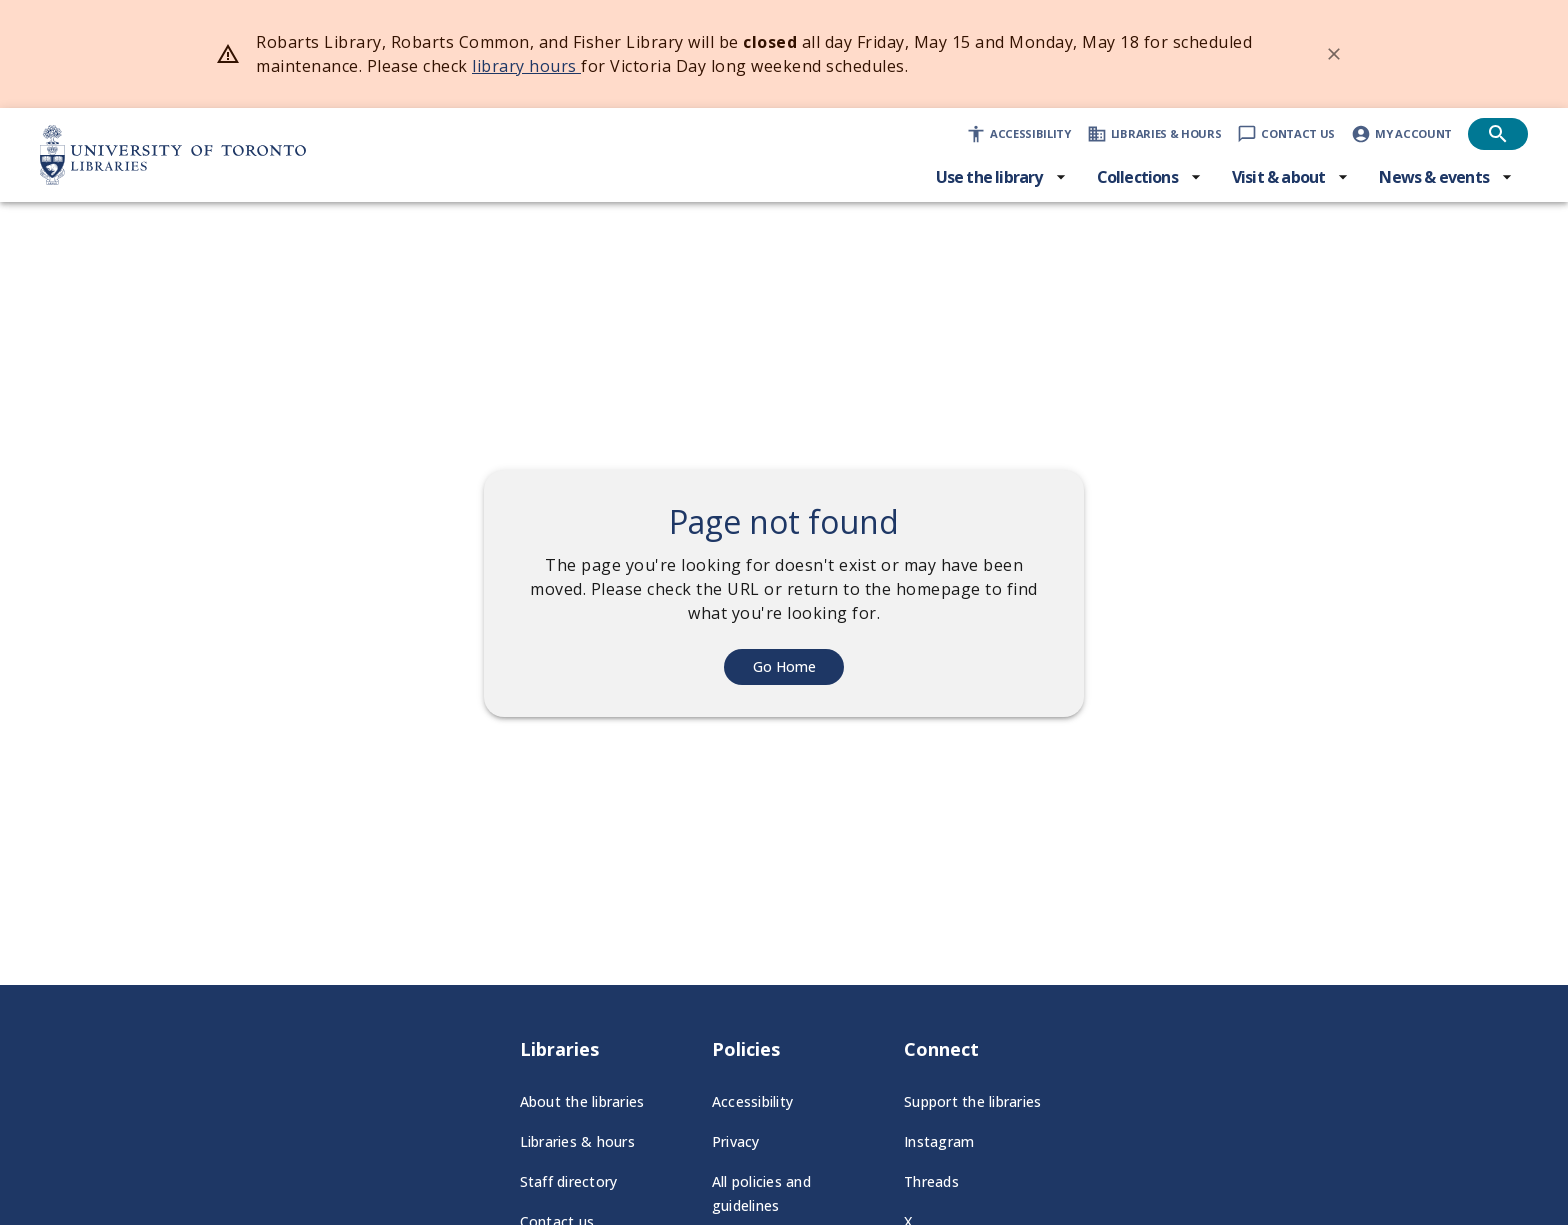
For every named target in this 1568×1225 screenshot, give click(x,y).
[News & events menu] (1446, 177)
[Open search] (1498, 134)
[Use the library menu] (1001, 177)
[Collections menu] (1149, 177)
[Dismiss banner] (1334, 54)
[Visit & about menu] (1291, 177)
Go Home (784, 666)
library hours (526, 66)
